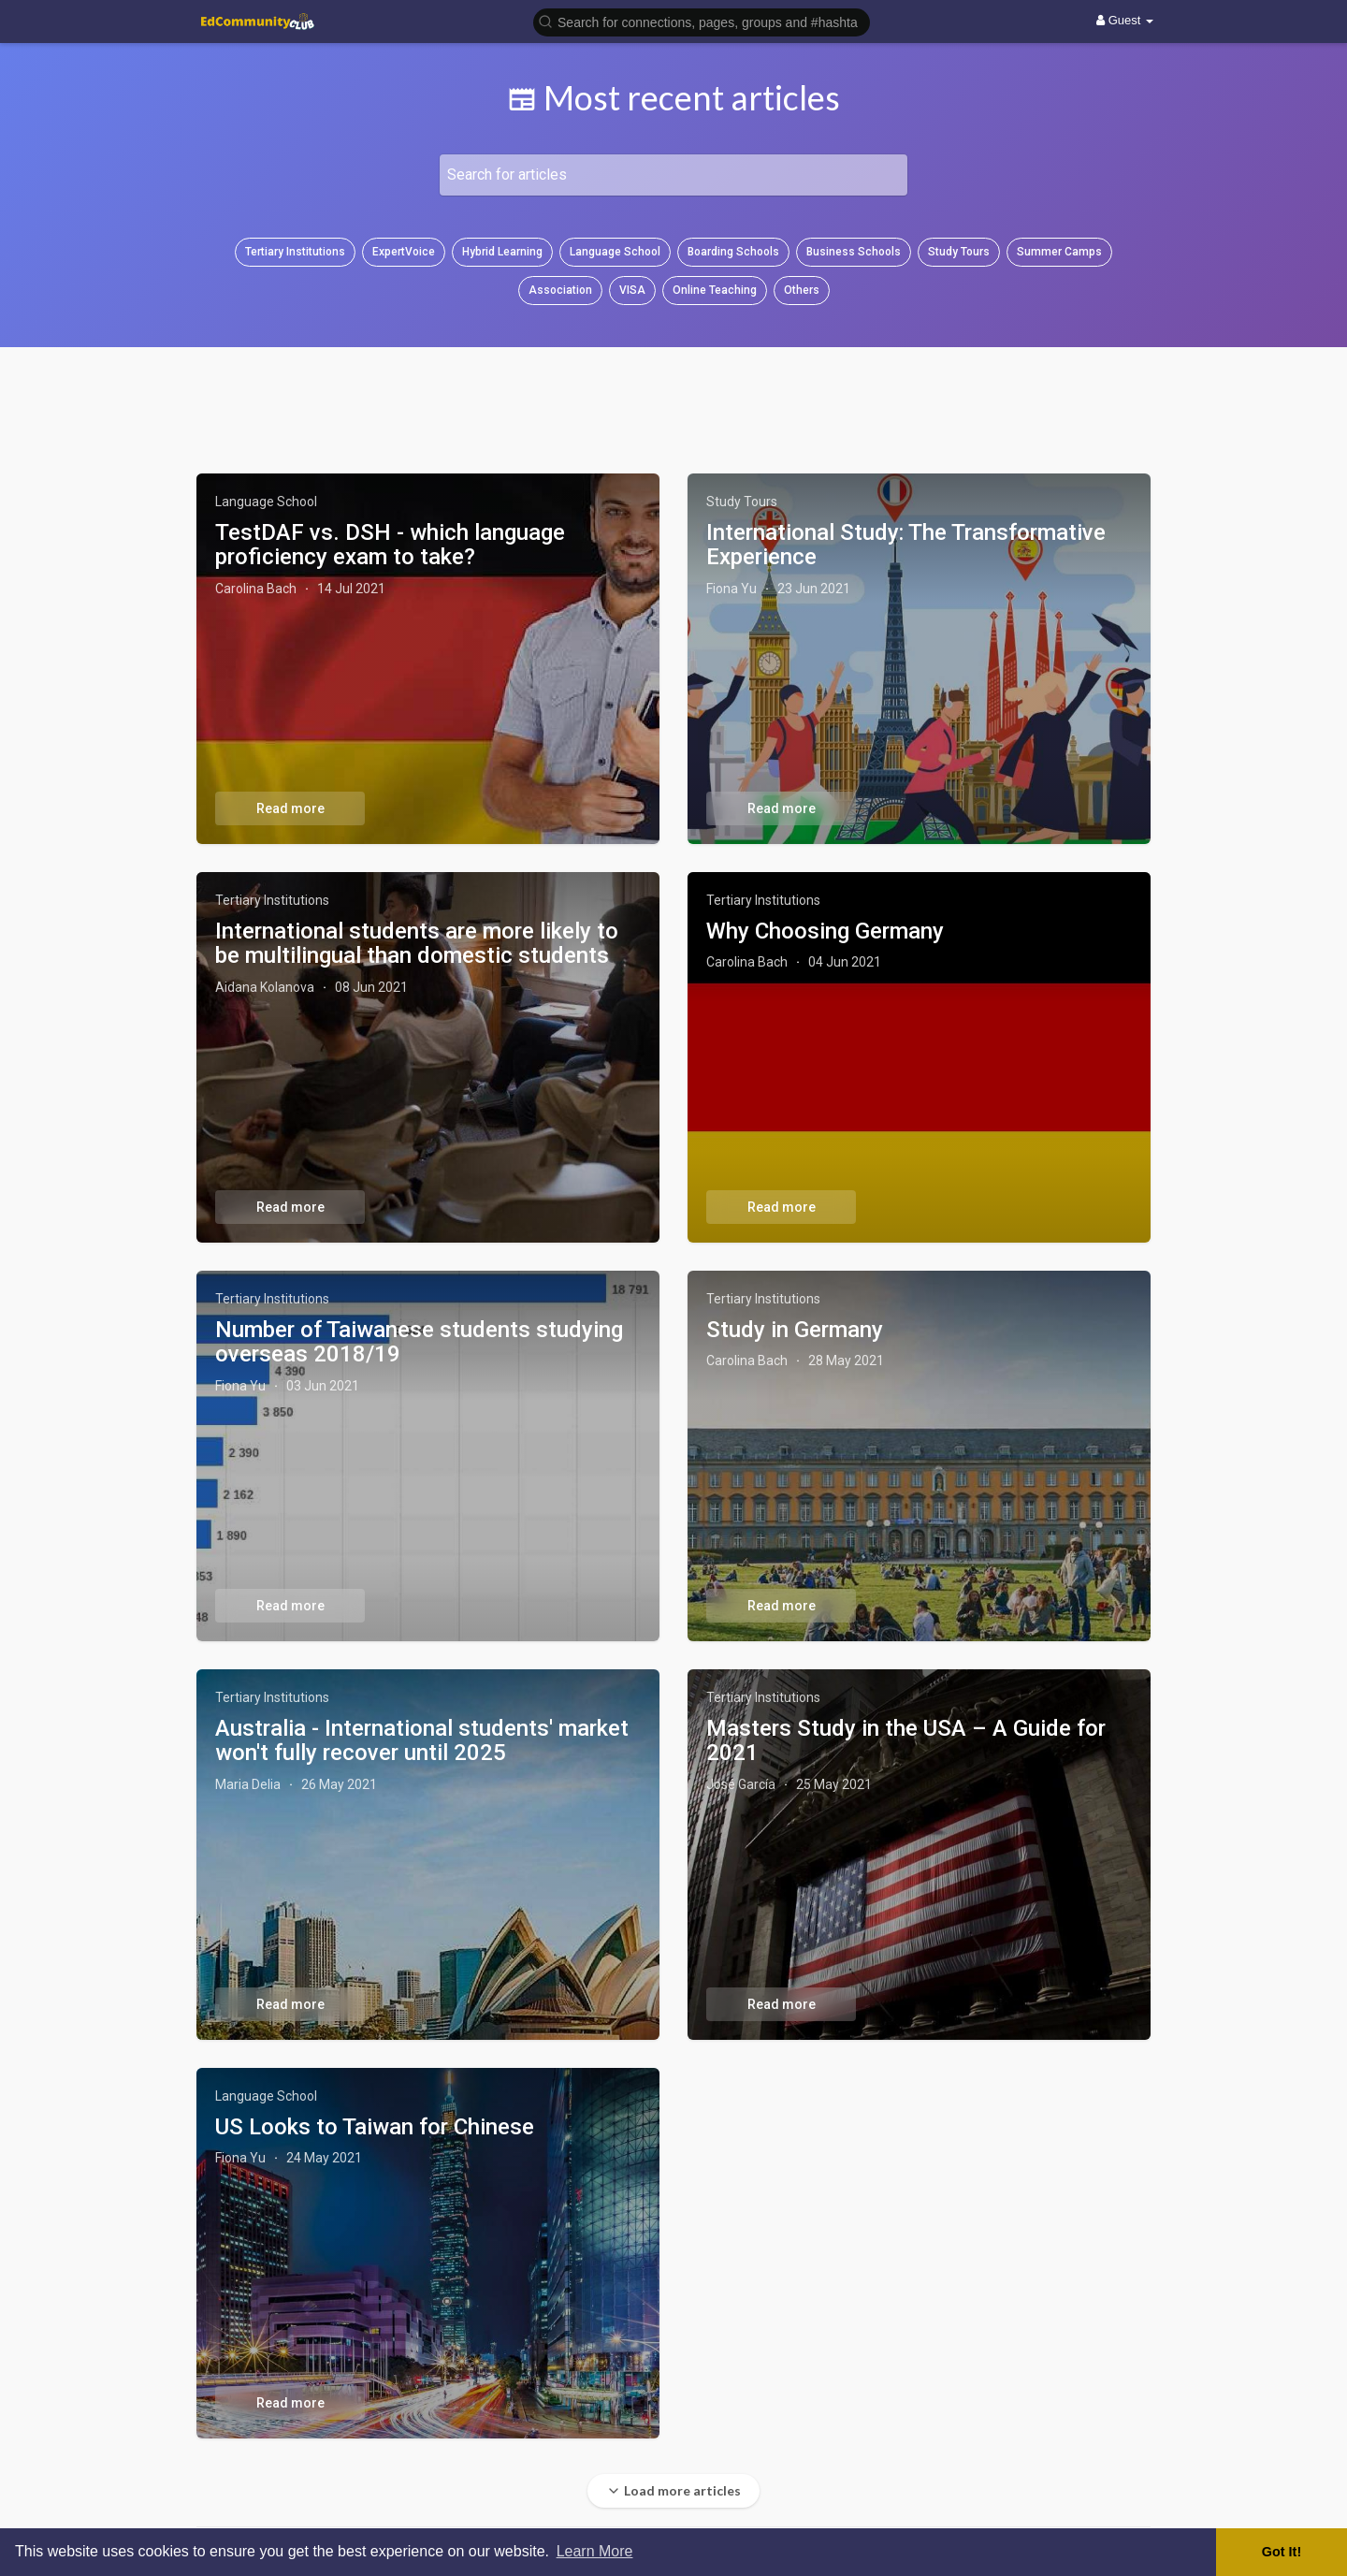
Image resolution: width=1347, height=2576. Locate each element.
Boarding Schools (733, 251)
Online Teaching (715, 290)
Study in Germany (794, 1330)
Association (560, 290)
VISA (632, 290)
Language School (615, 251)
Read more (290, 808)
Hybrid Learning (502, 251)
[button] (701, 21)
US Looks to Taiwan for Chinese (374, 2127)
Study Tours (959, 251)
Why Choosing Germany (825, 931)
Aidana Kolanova (264, 987)
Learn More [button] (595, 2551)
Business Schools (853, 251)
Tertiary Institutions (295, 251)
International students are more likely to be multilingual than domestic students (416, 943)
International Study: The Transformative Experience (906, 544)
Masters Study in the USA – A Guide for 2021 (906, 1740)
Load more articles (673, 2490)
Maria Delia (248, 1784)
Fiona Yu (731, 588)
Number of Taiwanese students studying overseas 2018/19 (419, 1342)
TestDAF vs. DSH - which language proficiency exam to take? (390, 544)
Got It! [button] (1281, 2551)
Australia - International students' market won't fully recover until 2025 (422, 1740)
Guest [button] (1124, 20)
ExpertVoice (403, 251)
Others (801, 290)
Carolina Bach (256, 588)
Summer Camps (1059, 251)
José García (740, 1784)
